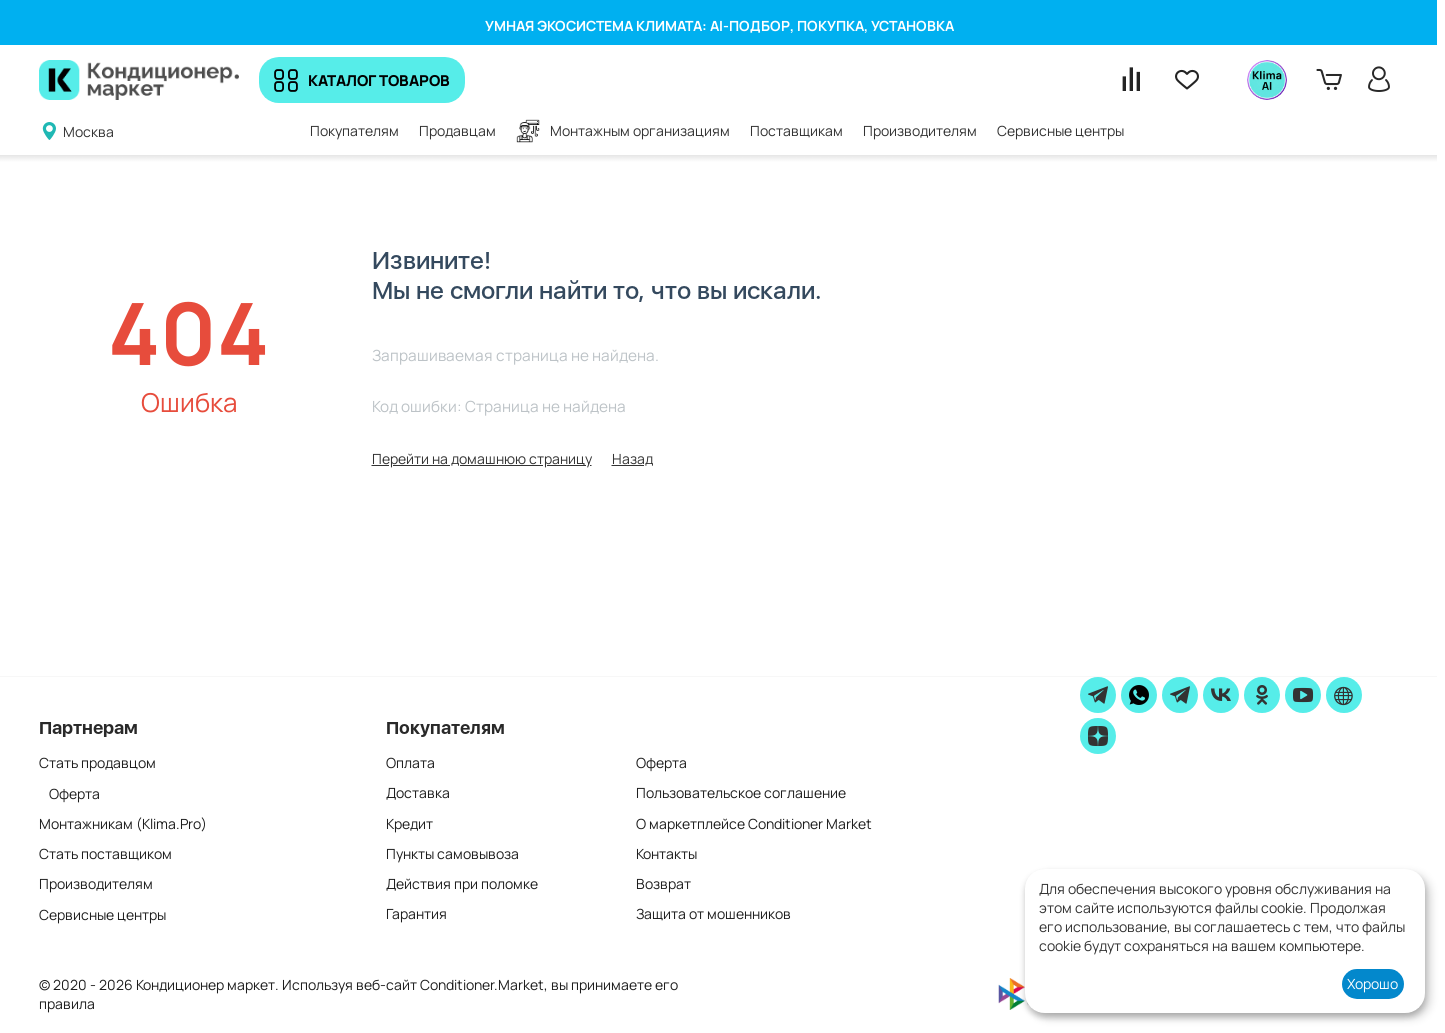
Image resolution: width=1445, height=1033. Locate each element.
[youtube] (1303, 695)
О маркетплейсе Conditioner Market (754, 823)
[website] (1344, 695)
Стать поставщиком (105, 853)
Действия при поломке (462, 883)
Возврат (663, 883)
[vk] (1221, 695)
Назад (632, 458)
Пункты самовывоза (452, 853)
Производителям (96, 883)
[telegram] (1098, 695)
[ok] (1262, 695)
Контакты (666, 853)
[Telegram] (1180, 695)
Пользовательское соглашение (741, 793)
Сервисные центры (102, 914)
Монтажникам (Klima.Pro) (123, 823)
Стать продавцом (97, 762)
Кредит (409, 823)
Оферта (74, 793)
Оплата (410, 762)
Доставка (418, 793)
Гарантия (416, 914)
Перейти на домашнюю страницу (482, 458)
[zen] (1098, 736)
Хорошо (1372, 983)
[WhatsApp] (1139, 695)
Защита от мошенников (713, 914)
